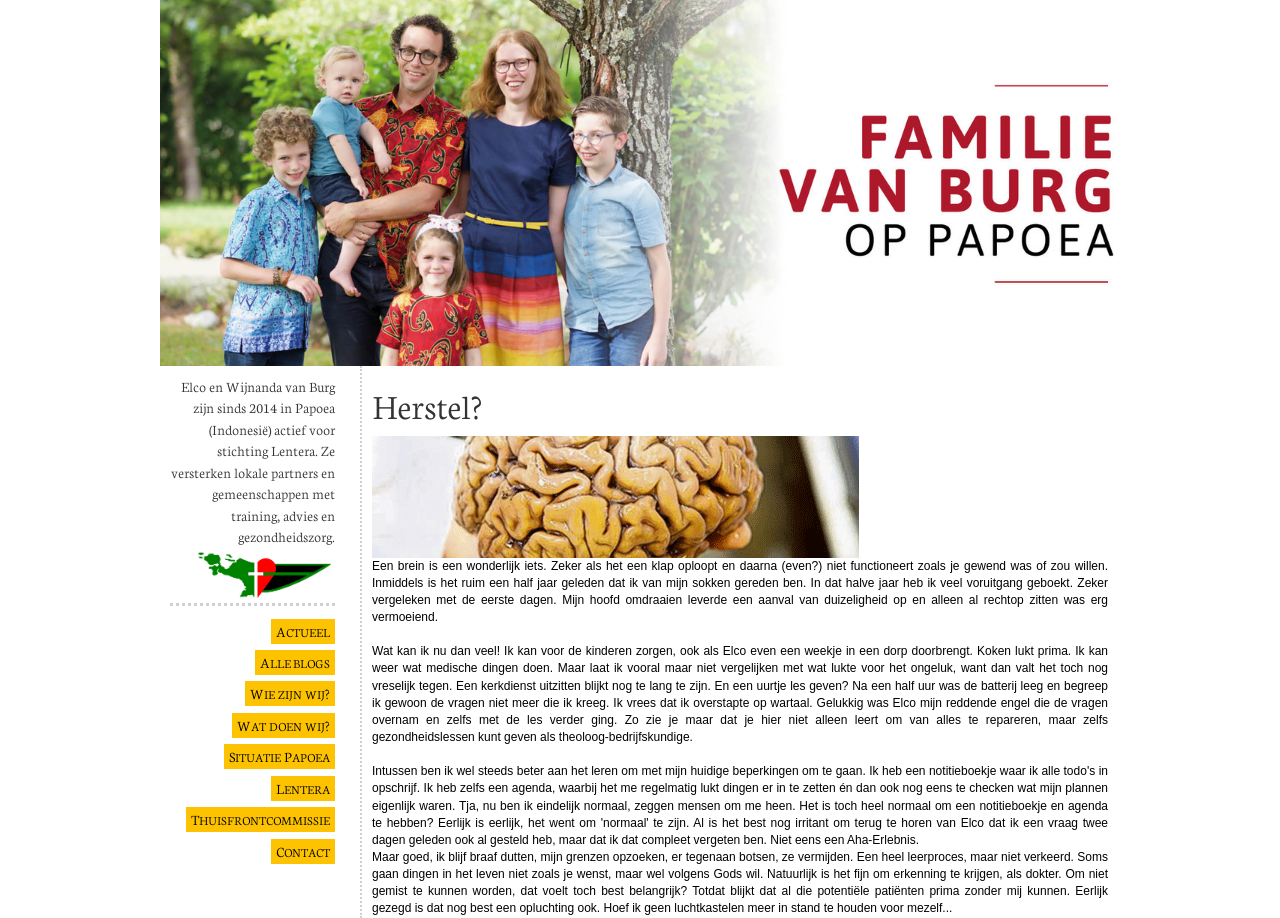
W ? (290, 693)
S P (279, 756)
